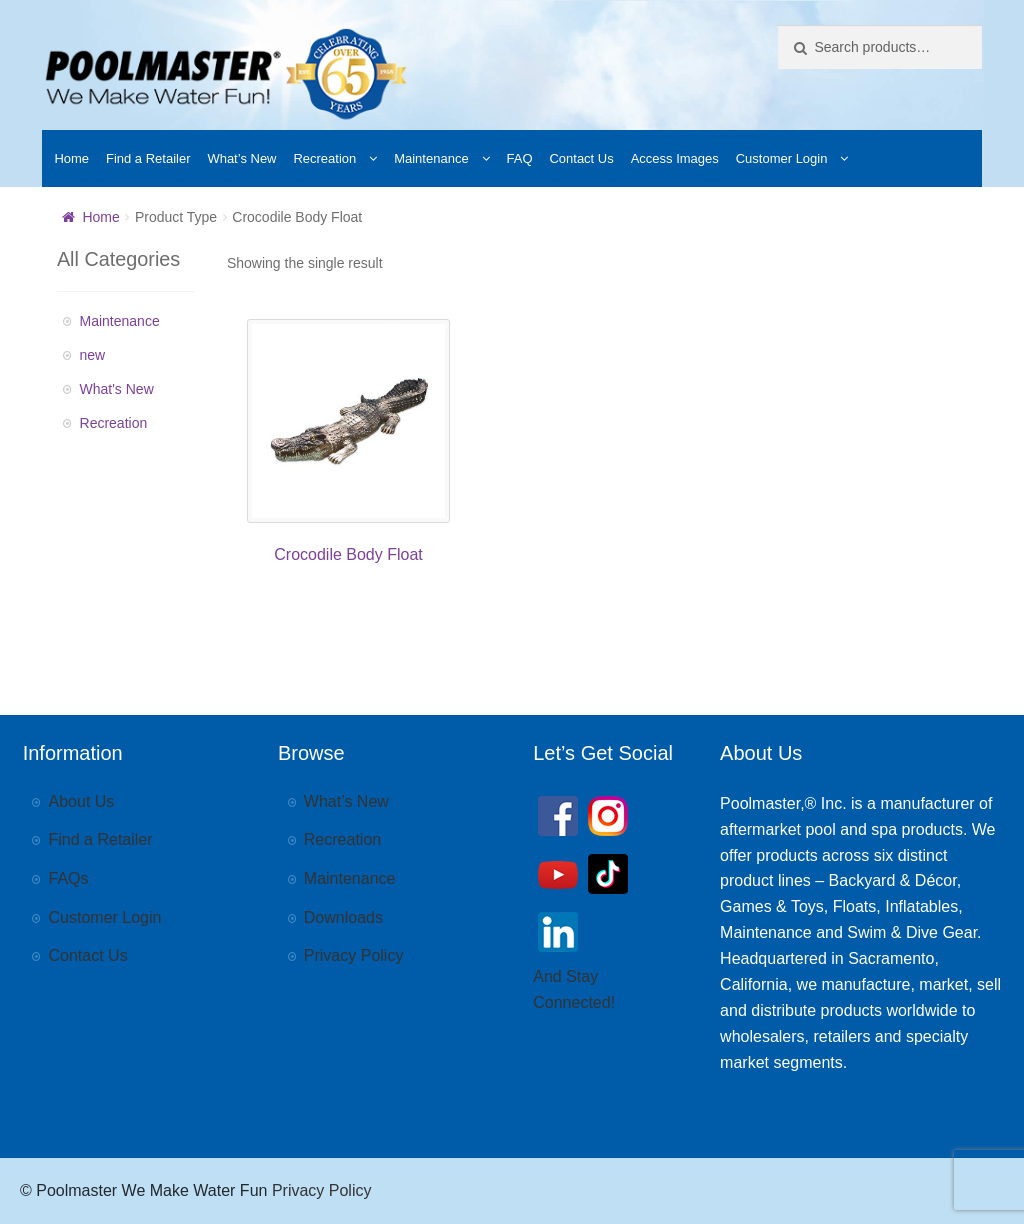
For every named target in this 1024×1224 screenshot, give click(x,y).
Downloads (343, 917)
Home (71, 158)
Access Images (675, 158)
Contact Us (581, 158)
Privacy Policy (354, 955)
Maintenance (431, 158)
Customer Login (782, 158)
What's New (117, 389)
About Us (82, 801)
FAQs (69, 878)
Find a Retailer (148, 158)
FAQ (520, 158)
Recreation (324, 158)
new (93, 355)
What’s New (241, 158)
